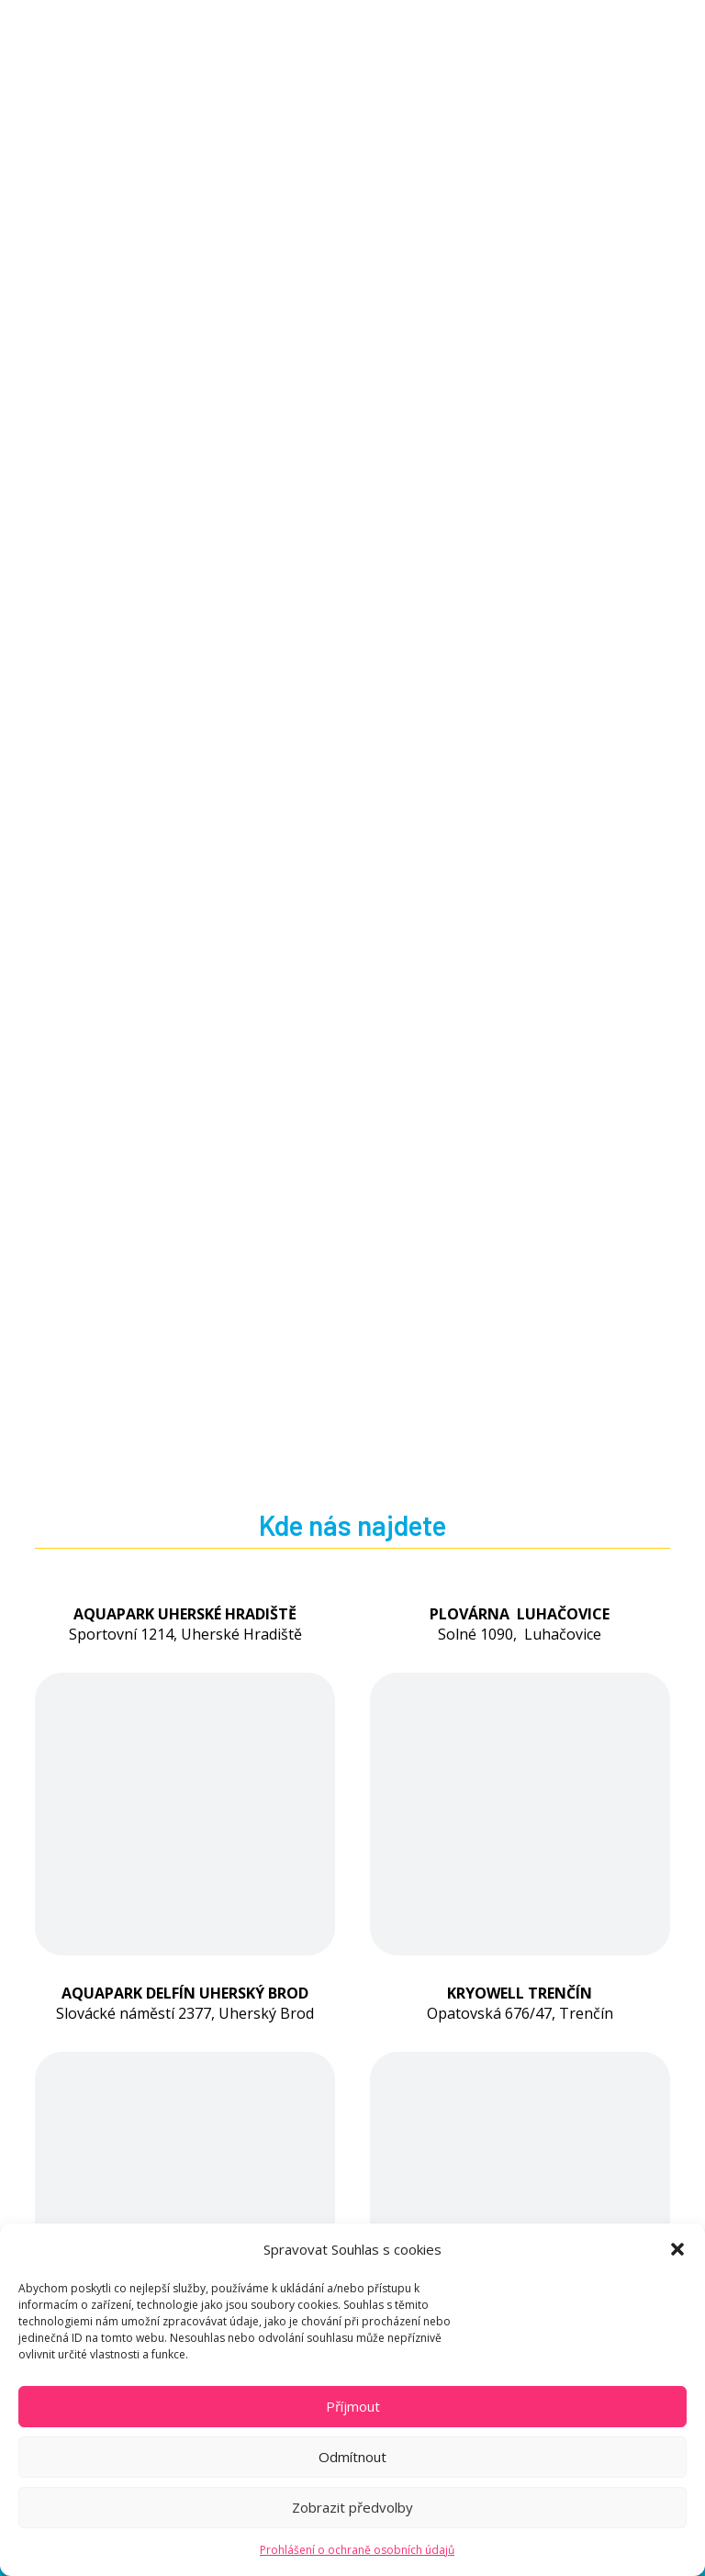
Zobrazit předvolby (352, 2507)
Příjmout (353, 2406)
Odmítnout (352, 2456)
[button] (677, 2249)
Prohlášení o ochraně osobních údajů (357, 2550)
